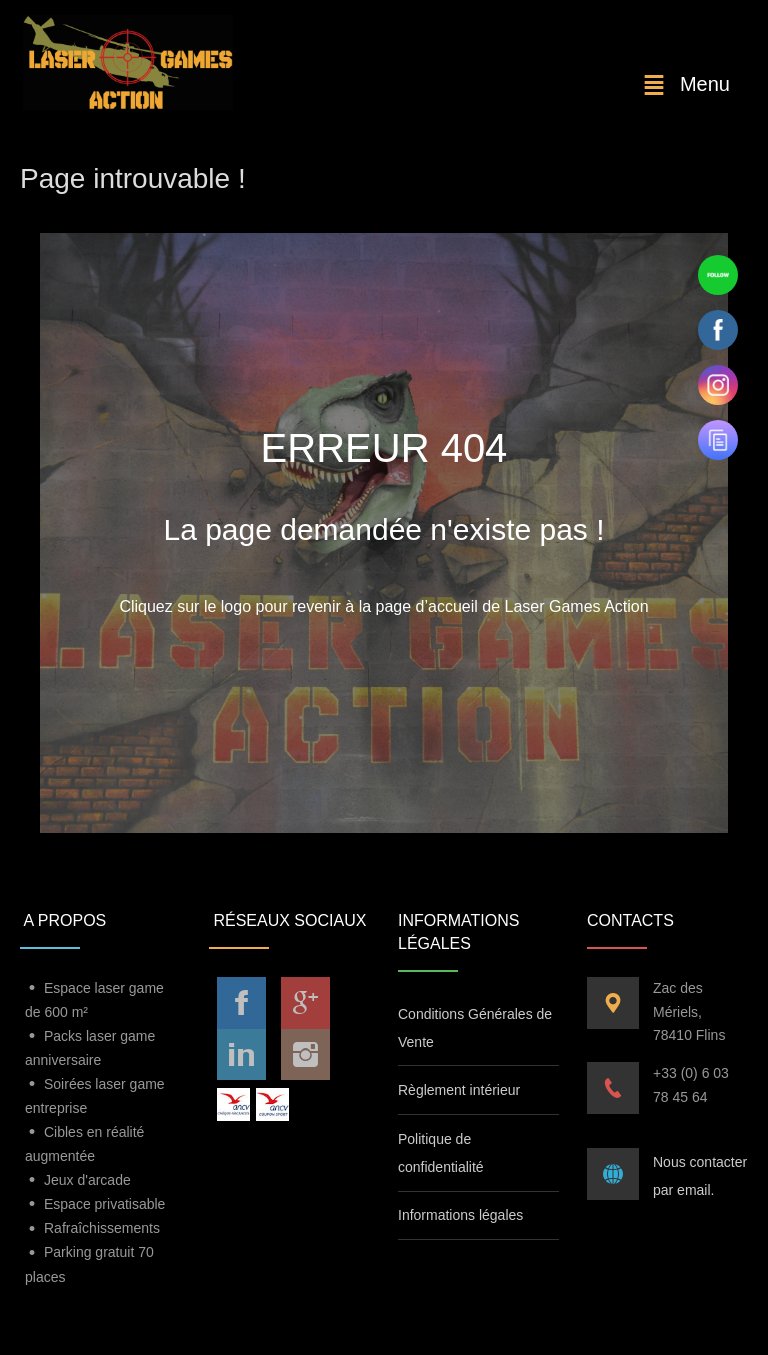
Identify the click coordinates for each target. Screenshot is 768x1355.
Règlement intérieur (459, 1090)
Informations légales (460, 1215)
